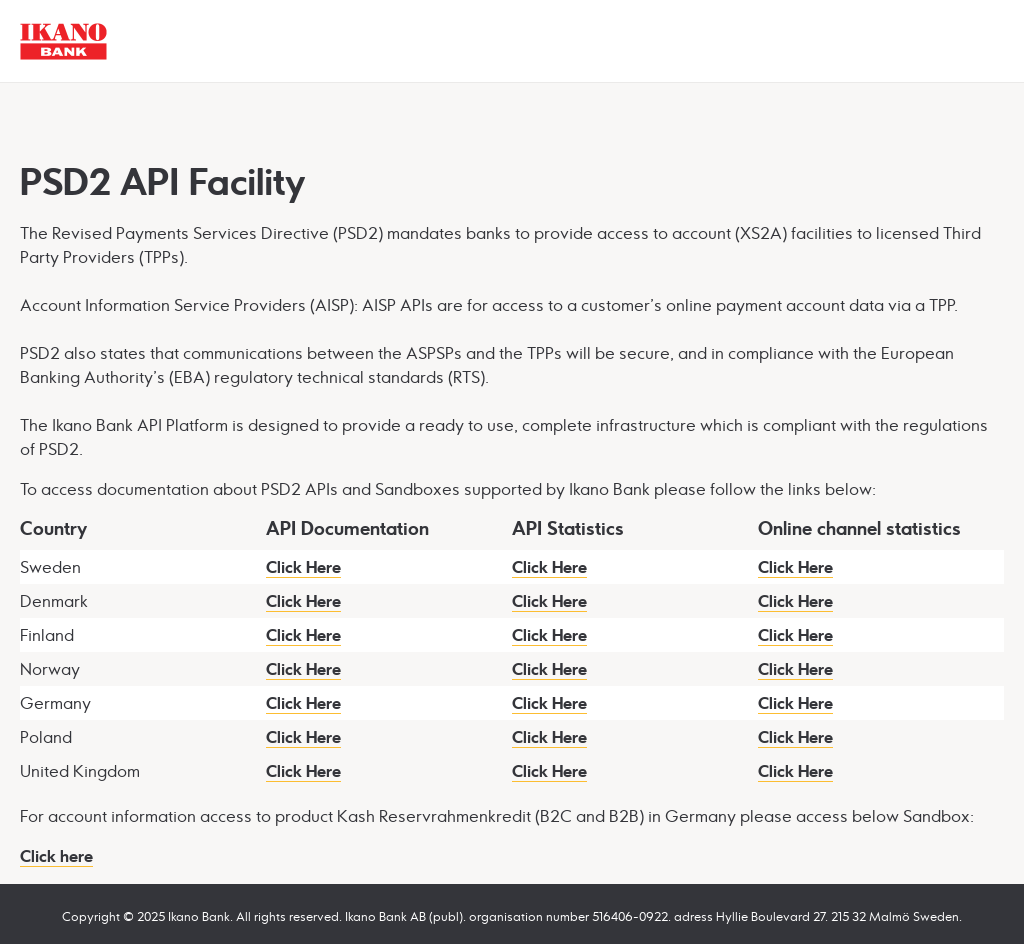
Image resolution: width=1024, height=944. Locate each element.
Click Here (303, 567)
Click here (56, 856)
